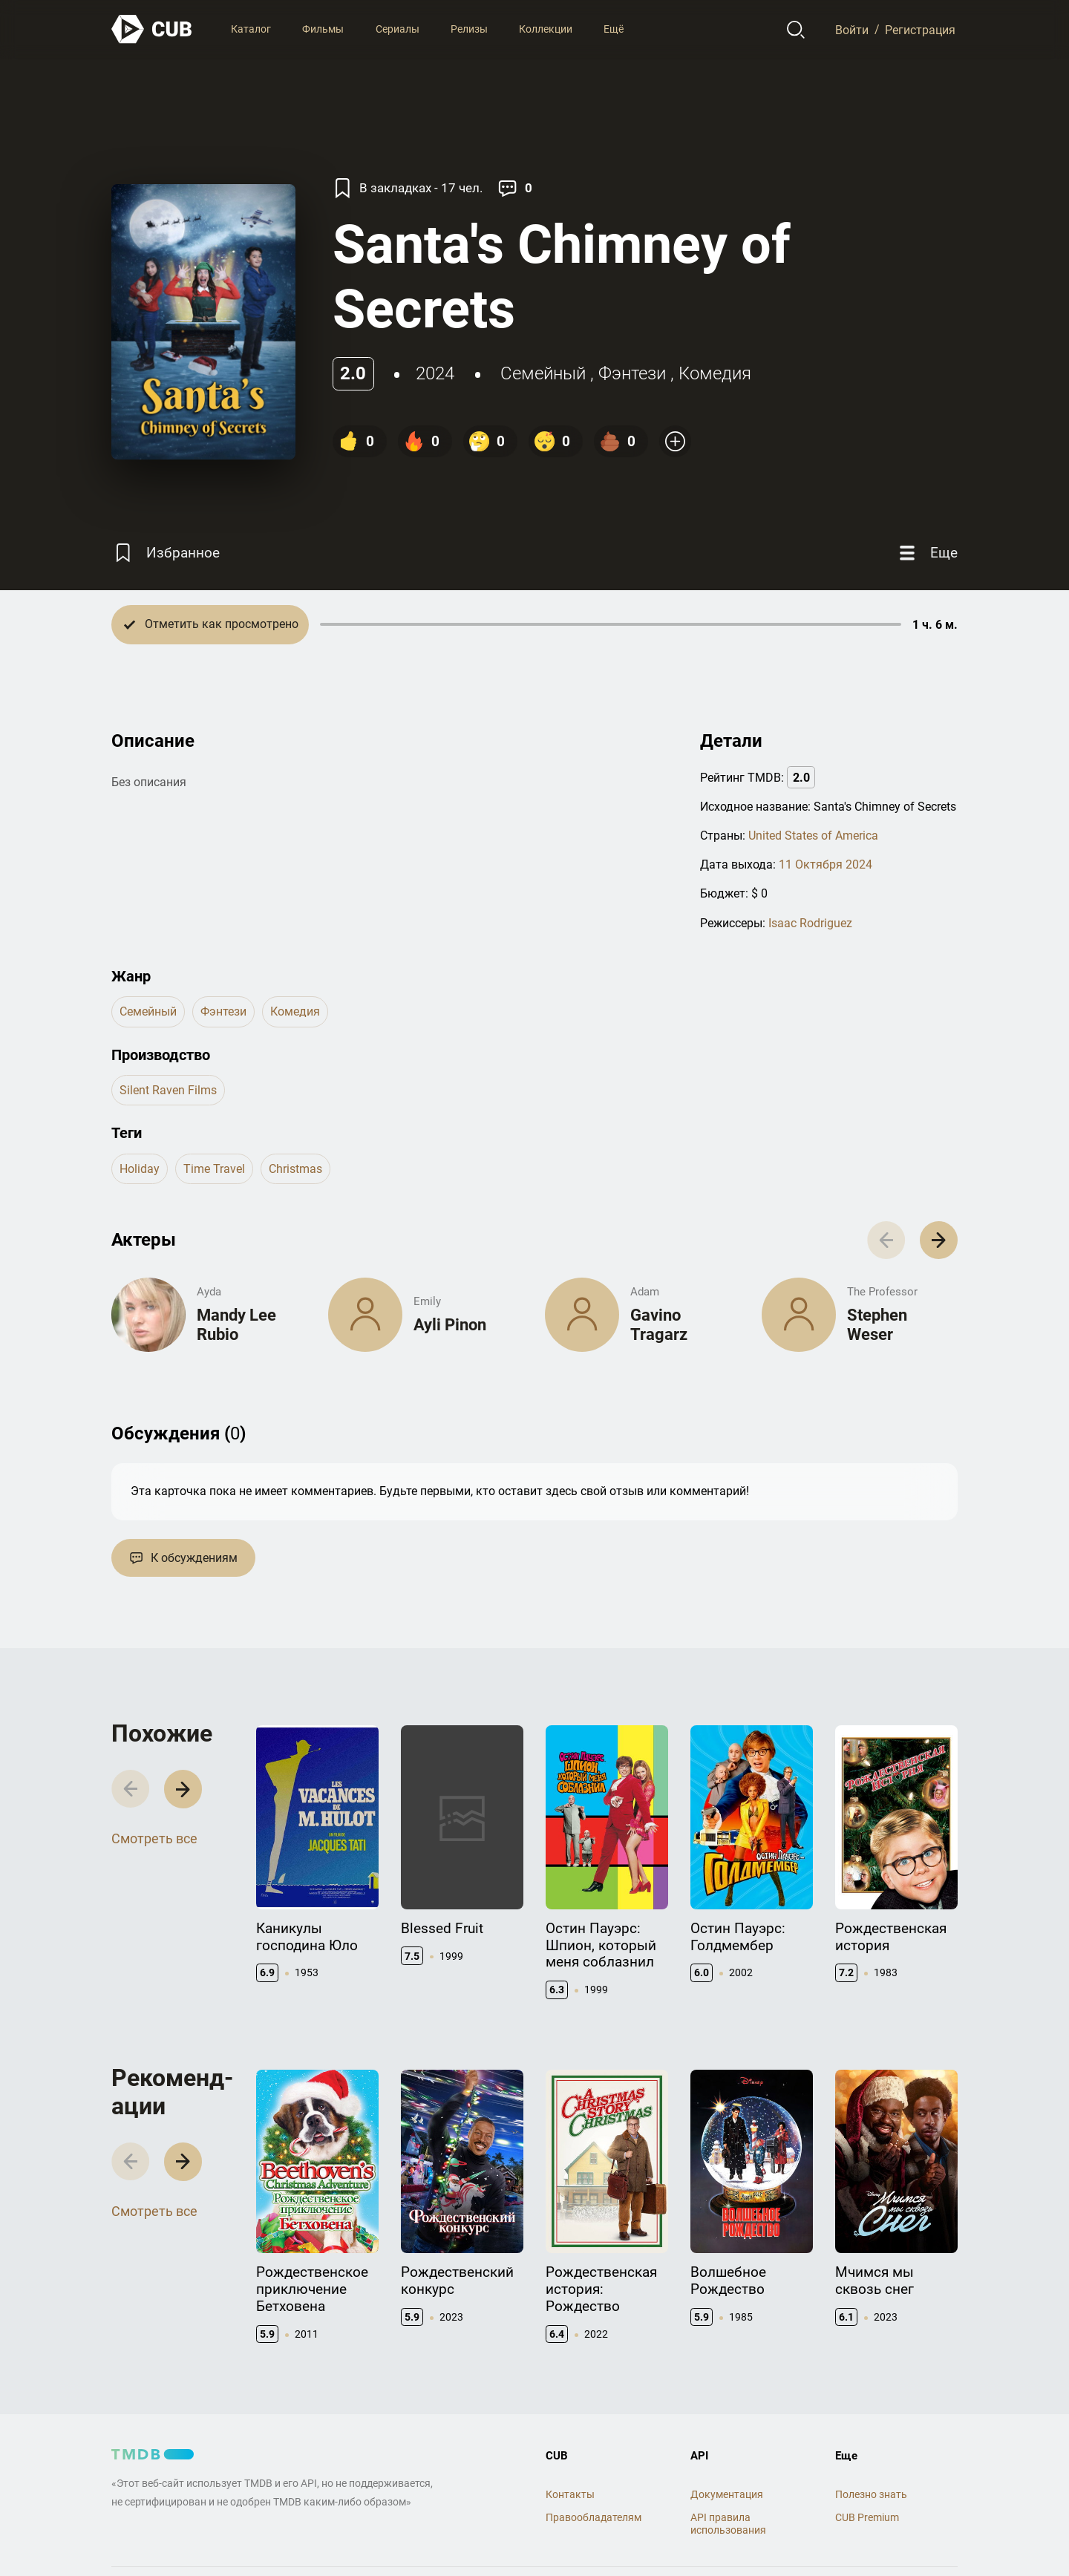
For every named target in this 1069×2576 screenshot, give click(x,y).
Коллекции (545, 29)
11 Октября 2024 (825, 864)
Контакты (570, 2494)
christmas (295, 1169)
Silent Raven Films (168, 1090)
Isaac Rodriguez (810, 923)
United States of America (813, 835)
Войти (852, 29)
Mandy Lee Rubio (236, 1325)
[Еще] (926, 553)
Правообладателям (593, 2517)
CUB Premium (867, 2517)
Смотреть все (154, 1838)
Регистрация (920, 29)
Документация (726, 2494)
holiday (140, 1169)
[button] (939, 1240)
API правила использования (728, 2523)
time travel (214, 1169)
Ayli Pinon (449, 1324)
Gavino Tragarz (658, 1325)
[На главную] (152, 29)
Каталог (251, 29)
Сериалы (397, 29)
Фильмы (323, 29)
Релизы (469, 29)
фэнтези (632, 373)
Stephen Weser (877, 1325)
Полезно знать (871, 2494)
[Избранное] (165, 553)
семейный (543, 373)
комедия (715, 373)
